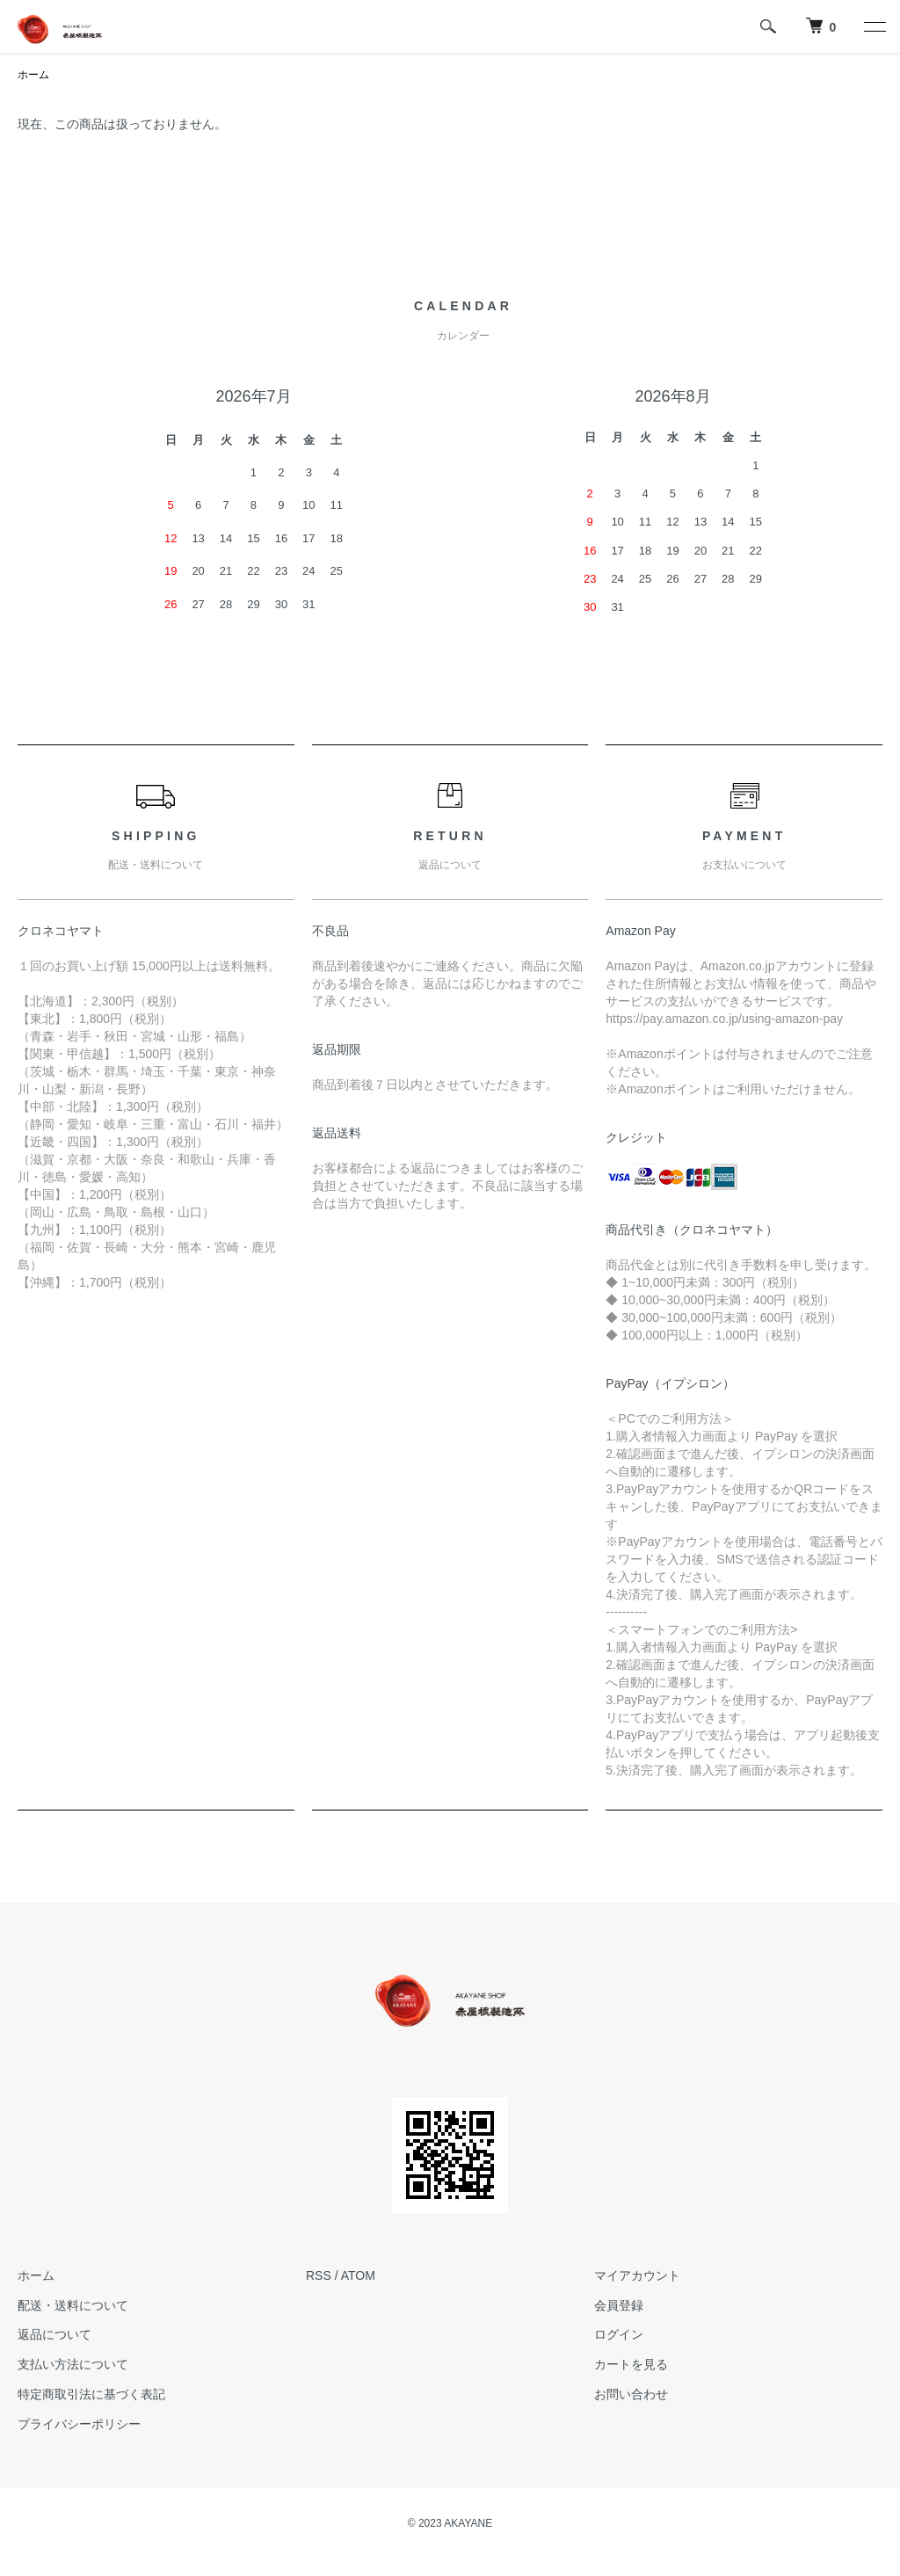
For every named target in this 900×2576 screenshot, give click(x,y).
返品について (54, 2334)
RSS (318, 2275)
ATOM (358, 2275)
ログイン (618, 2334)
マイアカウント (637, 2275)
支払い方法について (73, 2364)
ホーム (33, 75)
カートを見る (631, 2364)
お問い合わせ (631, 2394)
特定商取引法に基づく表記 (91, 2394)
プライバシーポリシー (79, 2424)
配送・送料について (73, 2305)
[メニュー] (873, 26)
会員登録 (618, 2305)
